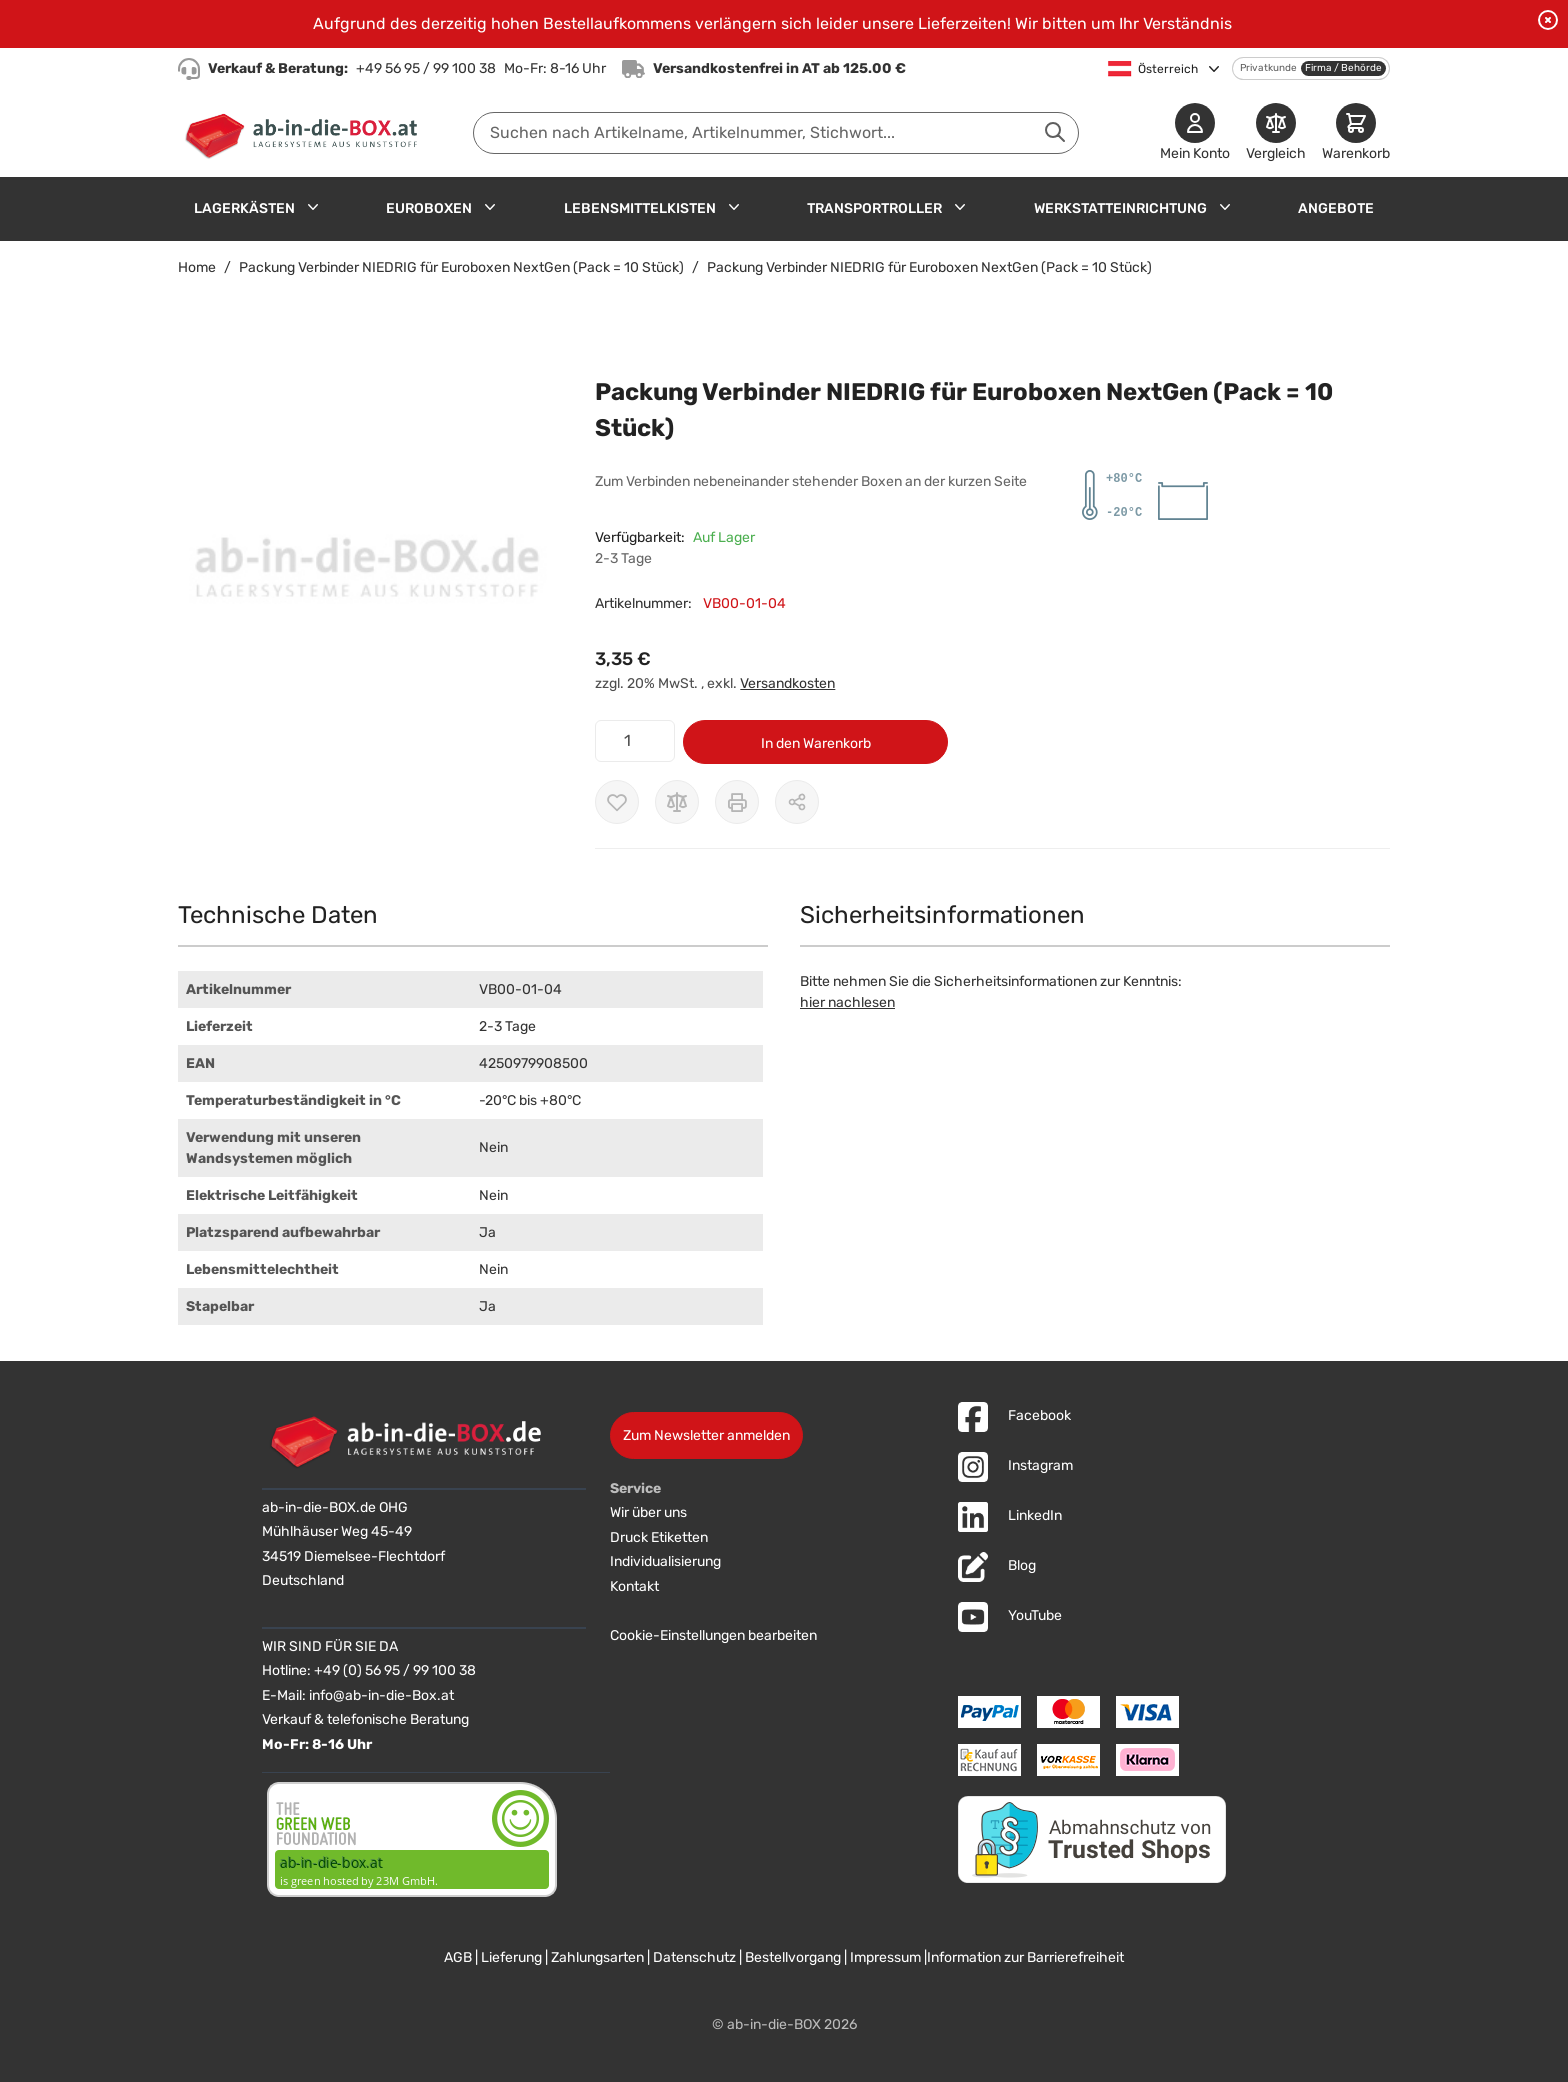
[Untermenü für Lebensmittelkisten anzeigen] (734, 207)
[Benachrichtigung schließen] (1548, 20)
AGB (458, 1957)
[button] (366, 573)
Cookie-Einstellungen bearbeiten (713, 1635)
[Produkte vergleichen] (1276, 133)
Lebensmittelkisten (640, 208)
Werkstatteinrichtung (1120, 208)
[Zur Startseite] (305, 133)
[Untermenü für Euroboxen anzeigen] (490, 207)
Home (197, 267)
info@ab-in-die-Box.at (381, 1695)
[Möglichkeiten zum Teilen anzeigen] (797, 802)
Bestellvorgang (793, 1957)
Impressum (885, 1957)
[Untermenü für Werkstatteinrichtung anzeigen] (1225, 207)
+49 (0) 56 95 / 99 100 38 (395, 1670)
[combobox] (776, 133)
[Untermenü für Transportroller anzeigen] (960, 207)
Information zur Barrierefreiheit (1025, 1957)
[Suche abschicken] (1055, 132)
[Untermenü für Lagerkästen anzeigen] (313, 207)
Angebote (1336, 208)
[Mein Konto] (1195, 133)
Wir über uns (648, 1512)
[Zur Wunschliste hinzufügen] (617, 802)
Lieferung (511, 1957)
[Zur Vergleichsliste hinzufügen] (677, 802)
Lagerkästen (244, 208)
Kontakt (634, 1586)
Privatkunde (1268, 68)
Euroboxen (429, 208)
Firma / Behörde (1343, 68)
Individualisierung (665, 1561)
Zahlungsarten (597, 1957)
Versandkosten (787, 683)
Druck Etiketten (659, 1537)
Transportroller (874, 208)
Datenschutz (694, 1957)
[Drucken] (737, 802)
